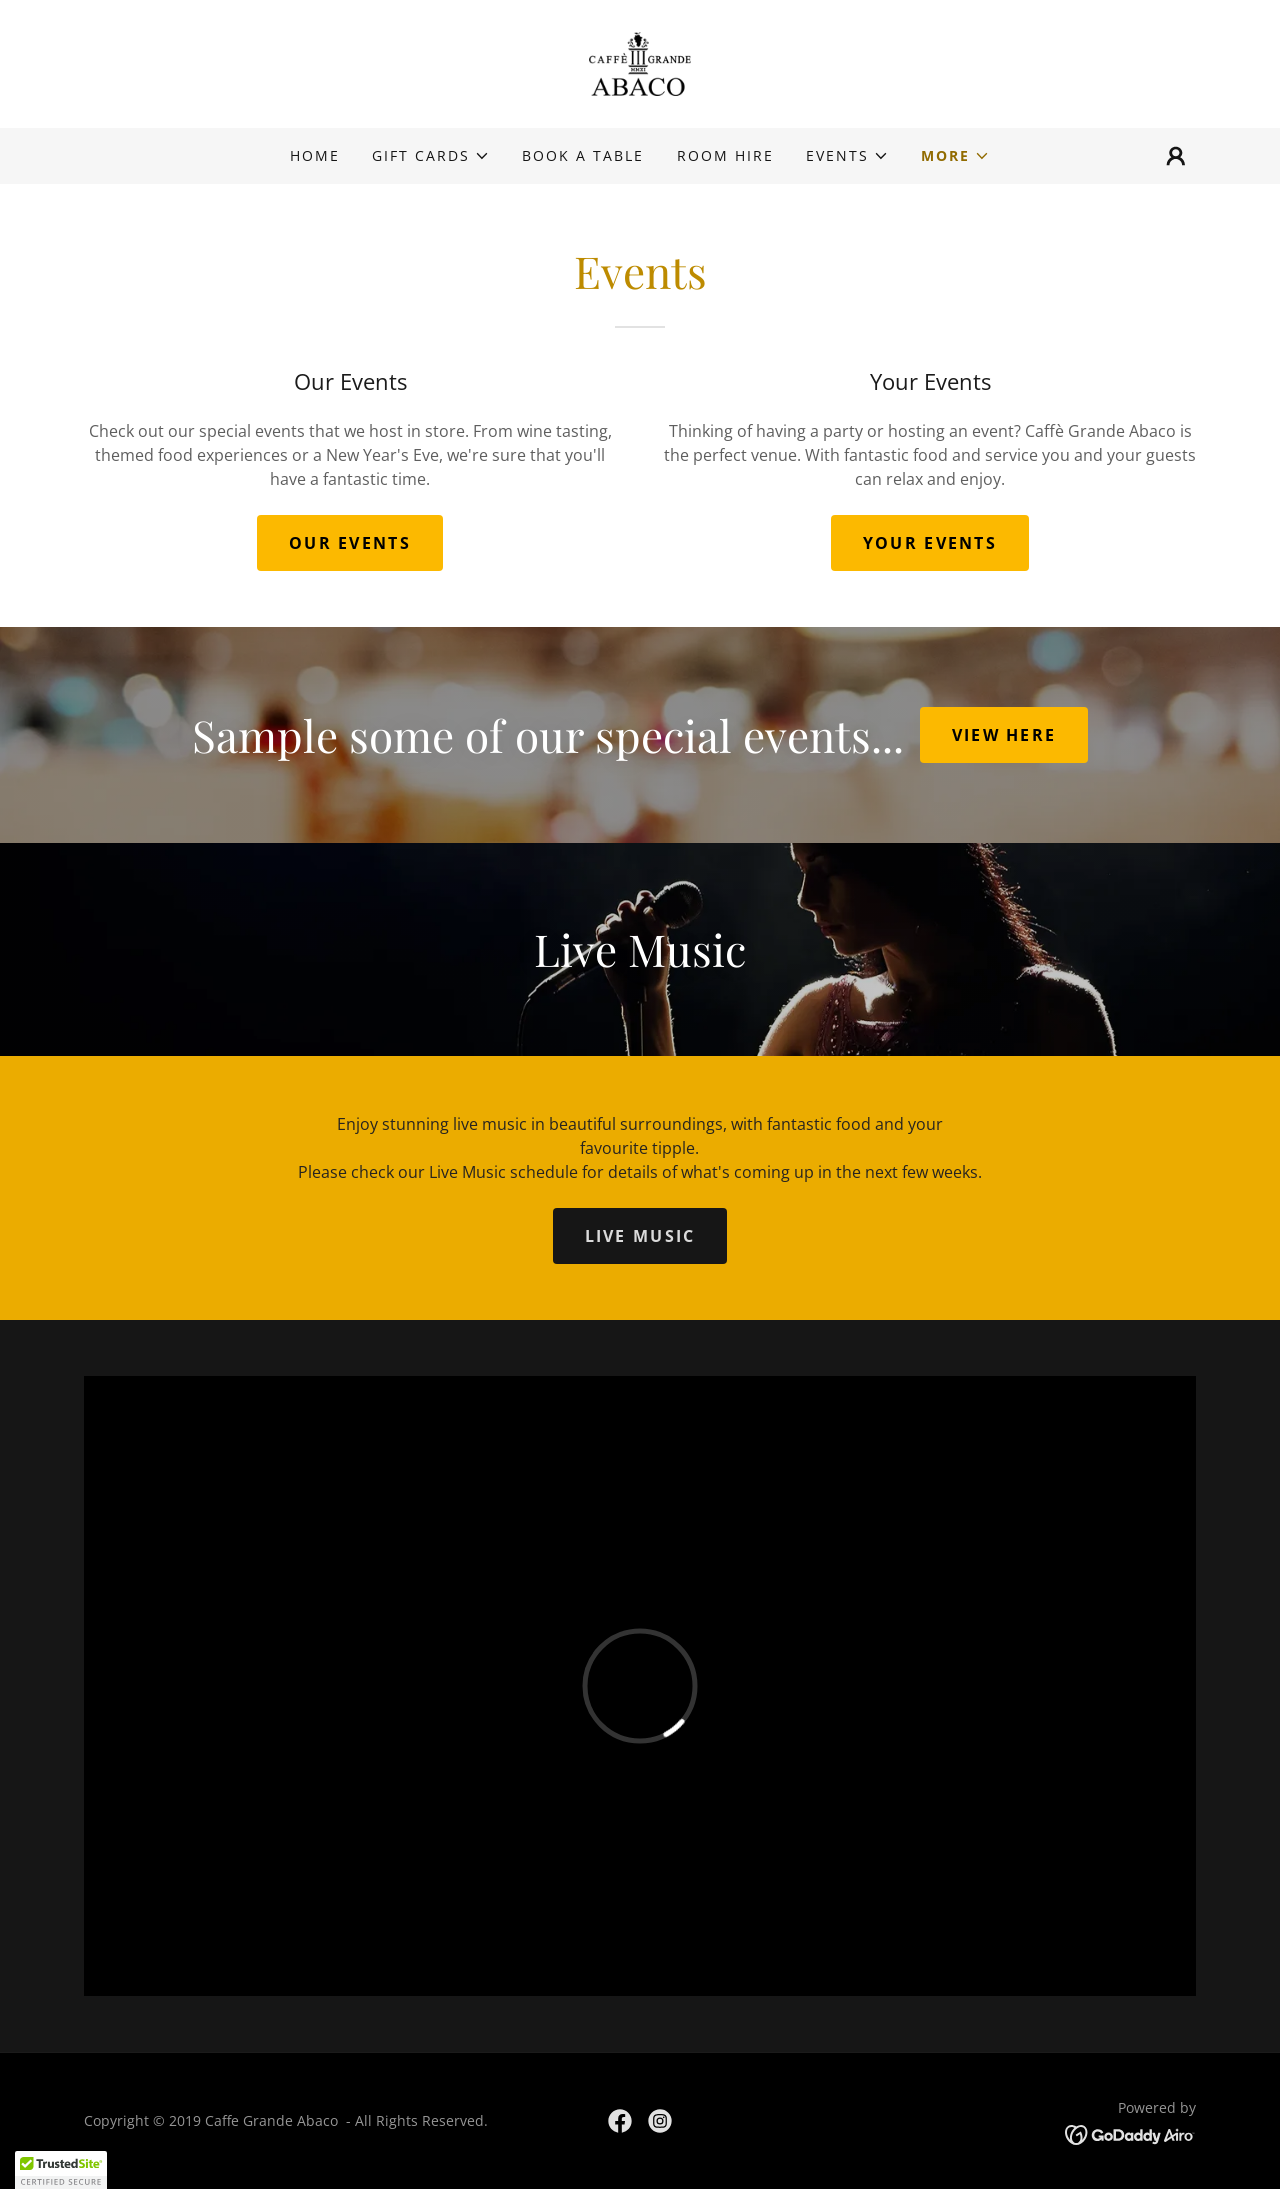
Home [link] (315, 155)
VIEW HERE (1004, 735)
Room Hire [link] (725, 155)
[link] (640, 62)
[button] (431, 156)
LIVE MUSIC (640, 1236)
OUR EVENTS (350, 543)
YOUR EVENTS (930, 543)
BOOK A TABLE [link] (583, 155)
